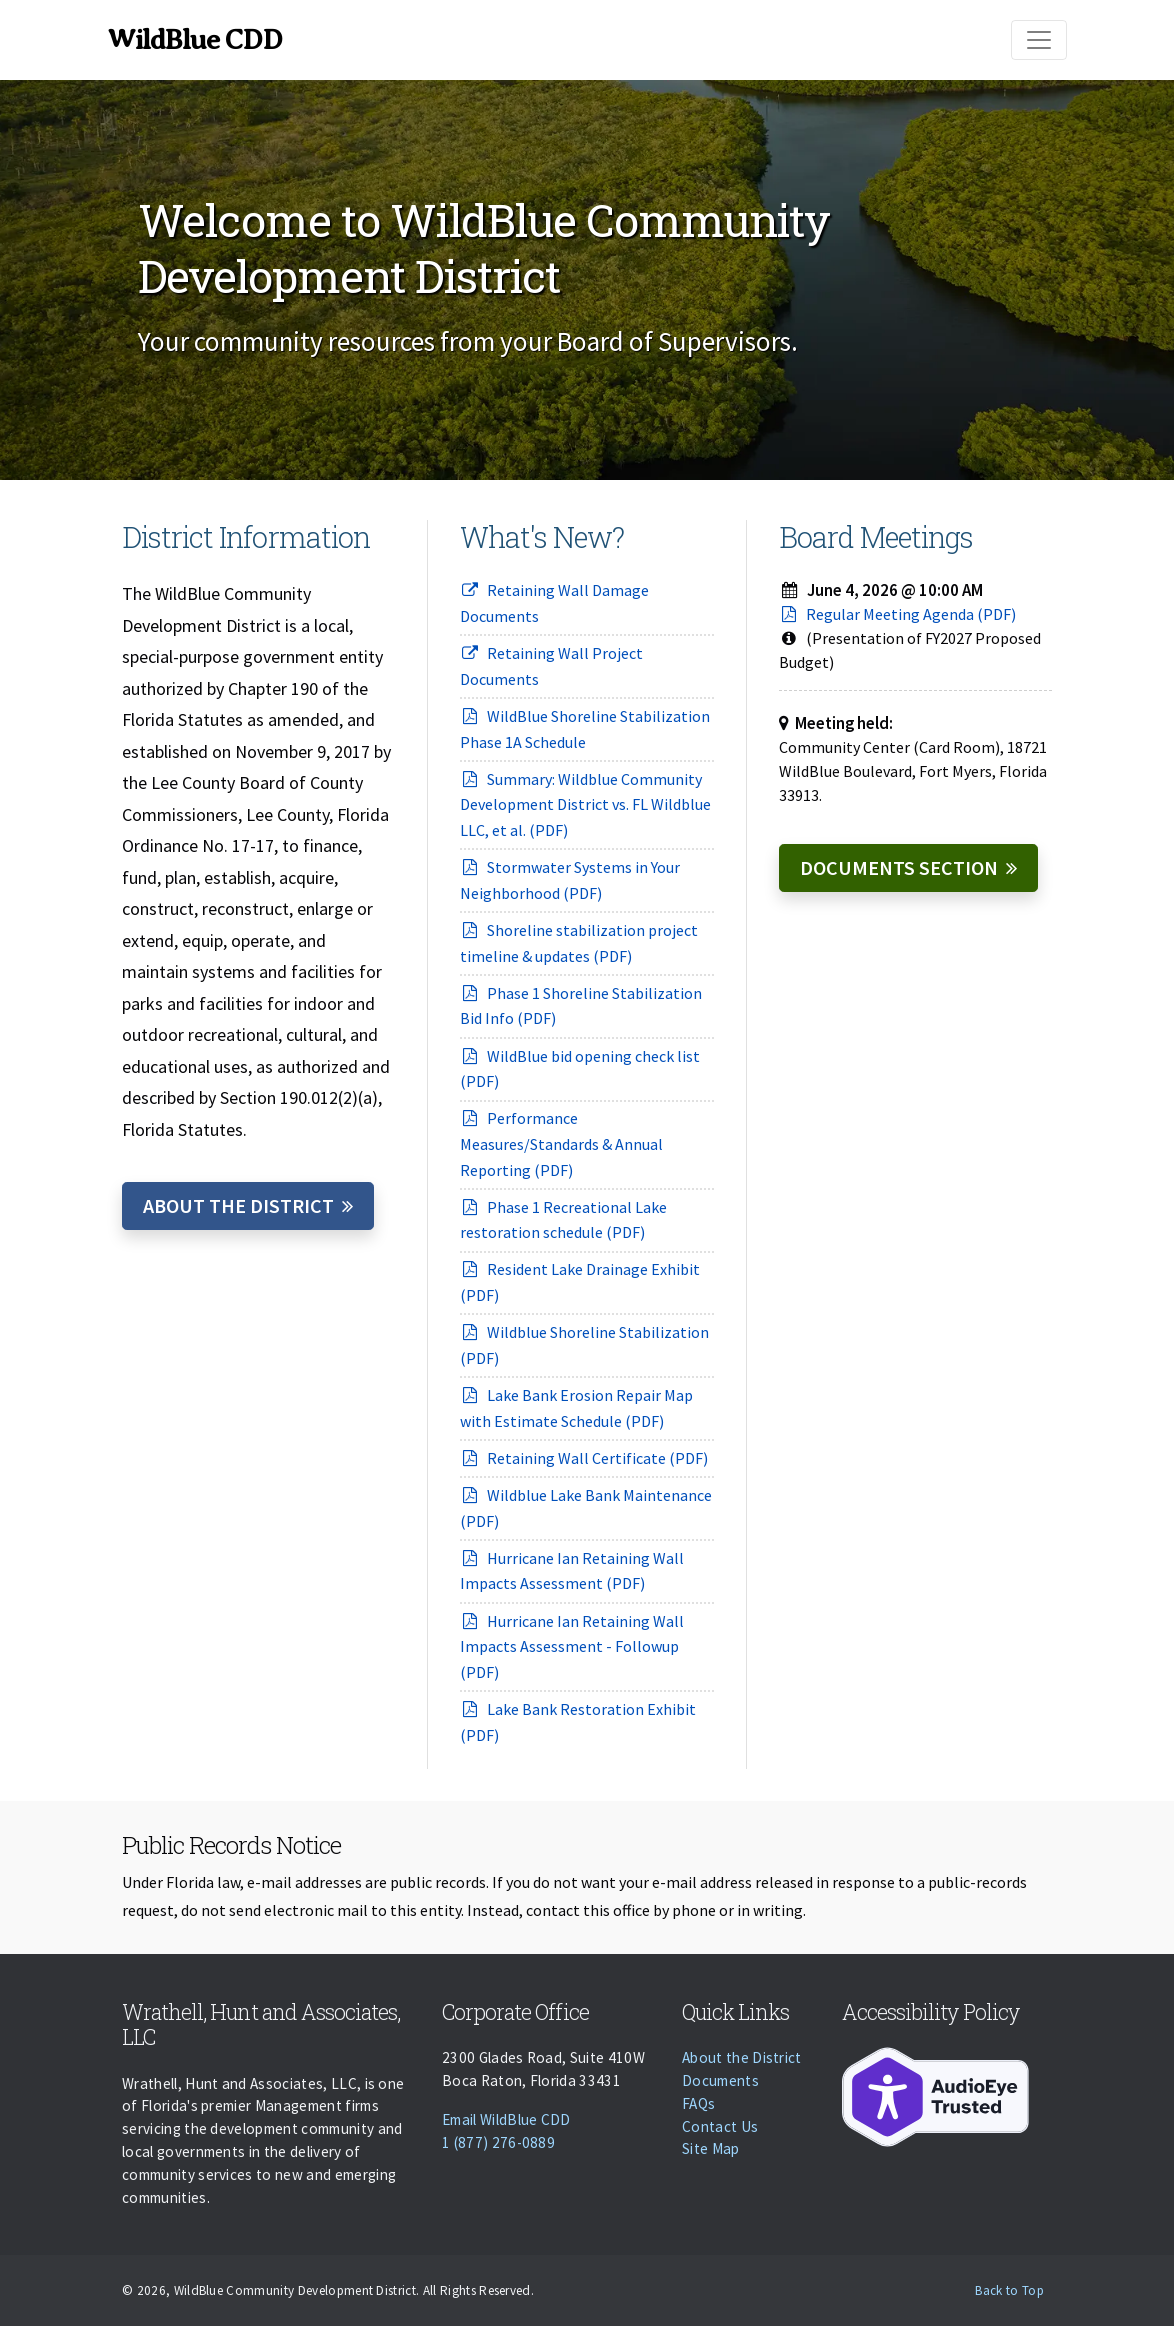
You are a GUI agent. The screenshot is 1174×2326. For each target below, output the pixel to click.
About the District (238, 1205)
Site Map (711, 2148)
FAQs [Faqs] (698, 2103)
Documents (720, 2080)
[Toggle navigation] (1039, 40)
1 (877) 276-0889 (498, 2142)
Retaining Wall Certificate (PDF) (584, 1458)
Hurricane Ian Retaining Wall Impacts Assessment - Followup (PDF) (572, 1646)
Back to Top (1009, 2290)
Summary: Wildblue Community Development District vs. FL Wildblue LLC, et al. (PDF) (585, 804)
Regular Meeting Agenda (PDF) (897, 614)
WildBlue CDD (194, 39)
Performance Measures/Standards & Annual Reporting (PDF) (561, 1143)
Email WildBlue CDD (506, 2119)
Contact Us (720, 2126)
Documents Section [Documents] (899, 867)
